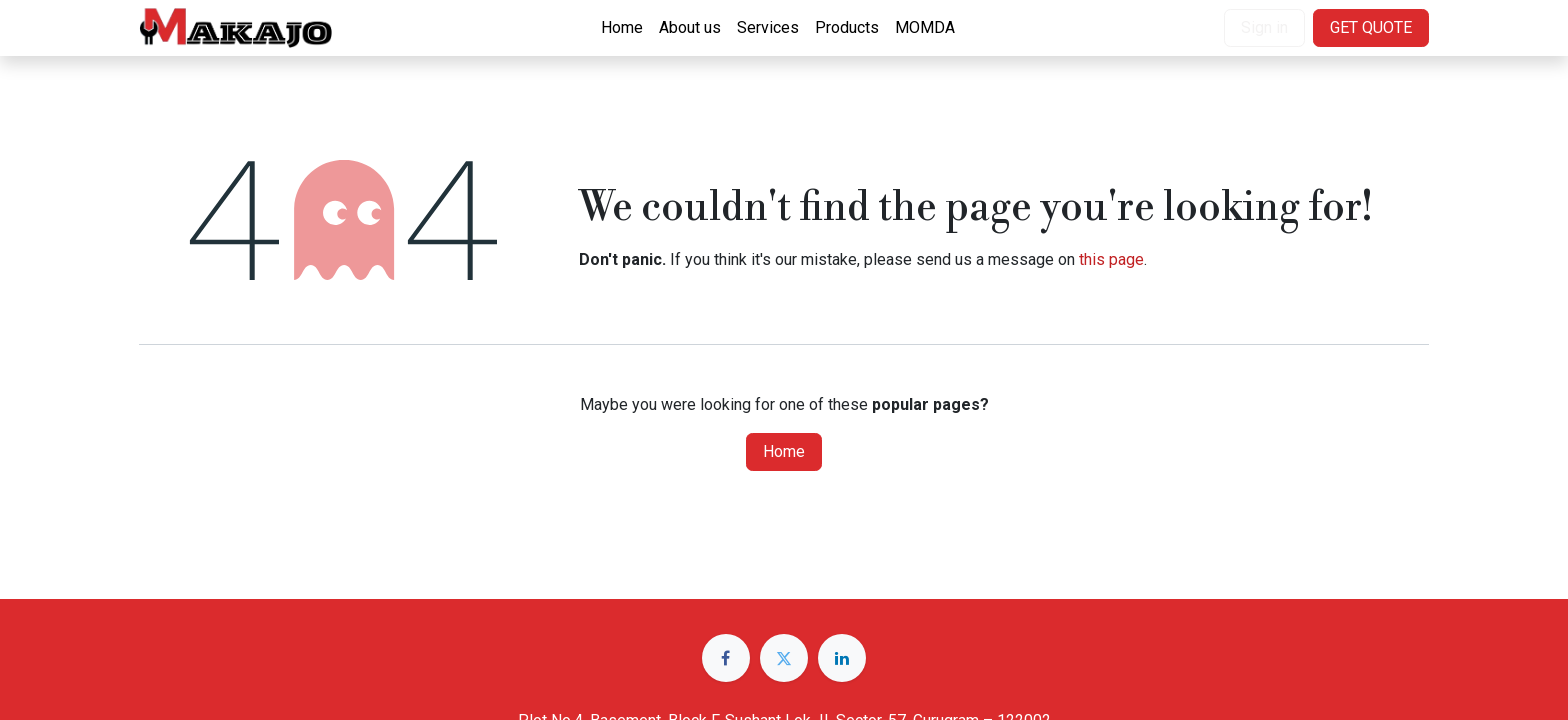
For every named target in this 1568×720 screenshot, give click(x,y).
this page (1111, 259)
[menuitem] (622, 28)
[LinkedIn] (842, 658)
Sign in (1264, 27)
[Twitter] (784, 658)
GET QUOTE (1371, 27)
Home (784, 451)
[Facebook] (726, 658)
